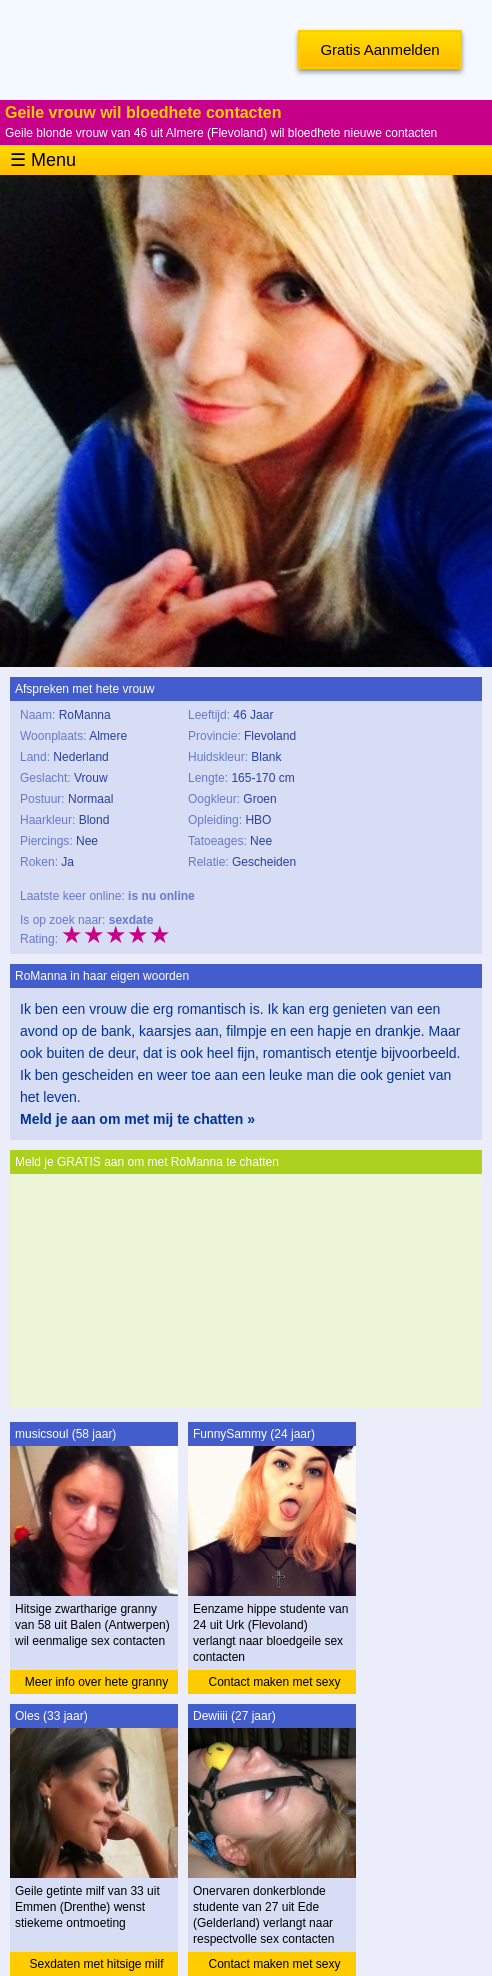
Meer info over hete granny (96, 1682)
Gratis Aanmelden (379, 49)
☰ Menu (43, 160)
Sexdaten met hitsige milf (96, 1964)
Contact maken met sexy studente (274, 1684)
